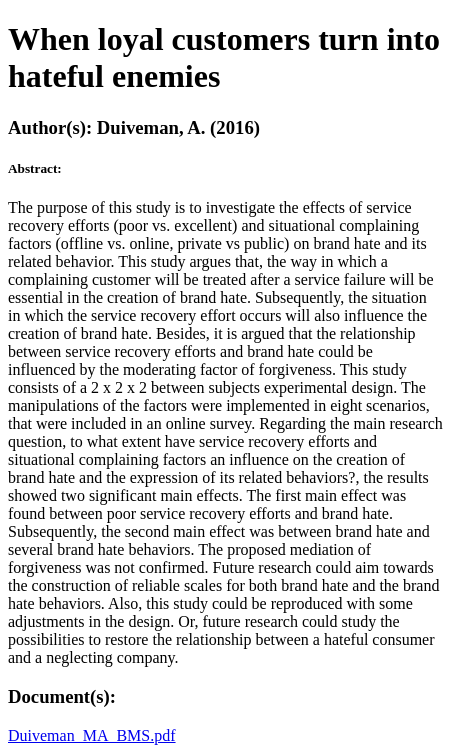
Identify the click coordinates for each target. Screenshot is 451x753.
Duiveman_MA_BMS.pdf (92, 735)
